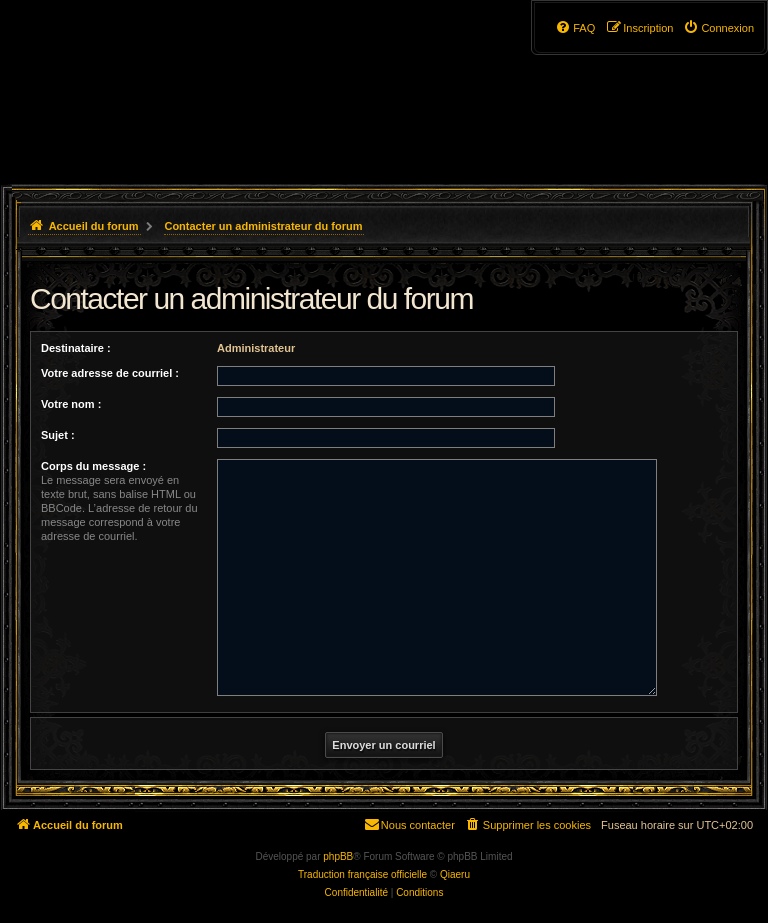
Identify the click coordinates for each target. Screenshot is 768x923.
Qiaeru (455, 874)
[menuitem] (718, 28)
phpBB (338, 856)
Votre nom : (71, 404)
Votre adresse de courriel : (110, 373)
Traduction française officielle (362, 874)
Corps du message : (93, 466)
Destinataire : (76, 348)
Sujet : (58, 435)
